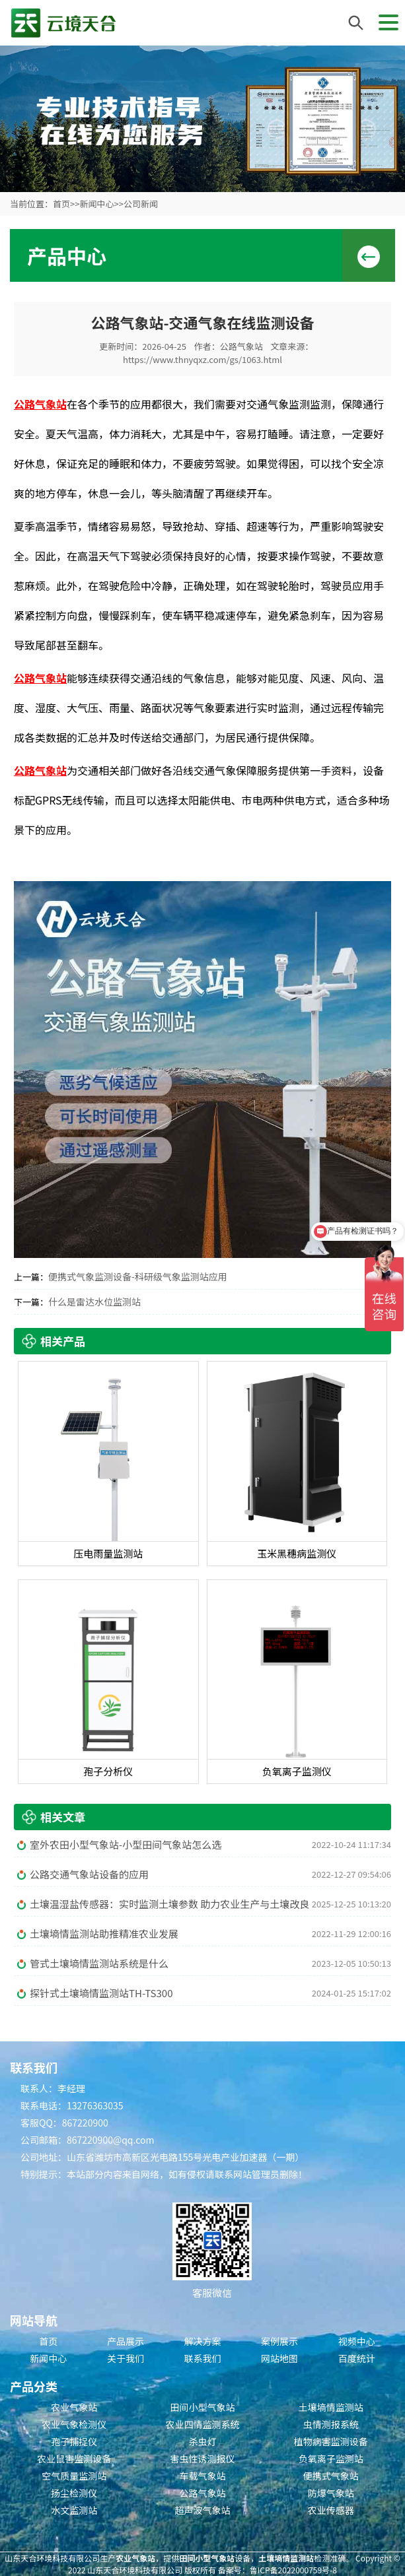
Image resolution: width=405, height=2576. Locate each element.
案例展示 (279, 2341)
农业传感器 (331, 2510)
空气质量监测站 (74, 2475)
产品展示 (125, 2341)
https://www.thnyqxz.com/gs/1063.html (202, 359)
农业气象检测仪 (74, 2424)
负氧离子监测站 (331, 2458)
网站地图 (279, 2358)
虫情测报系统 (331, 2424)
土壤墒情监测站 (331, 2407)
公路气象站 (241, 346)
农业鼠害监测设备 (74, 2458)
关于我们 (125, 2358)
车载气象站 (202, 2475)
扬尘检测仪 (74, 2492)
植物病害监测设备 (331, 2441)
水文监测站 (74, 2510)
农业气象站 (74, 2407)
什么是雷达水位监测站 (94, 1301)
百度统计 (356, 2358)
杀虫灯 (202, 2441)
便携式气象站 (331, 2475)
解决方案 (202, 2341)
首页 (61, 203)
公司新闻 (141, 203)
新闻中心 (96, 203)
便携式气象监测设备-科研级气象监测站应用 (137, 1276)
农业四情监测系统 (202, 2424)
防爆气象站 (331, 2492)
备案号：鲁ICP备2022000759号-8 (277, 2569)
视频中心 (356, 2341)
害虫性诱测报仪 (202, 2458)
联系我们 (202, 2358)
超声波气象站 (202, 2510)
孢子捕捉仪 (74, 2441)
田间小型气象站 (202, 2407)
